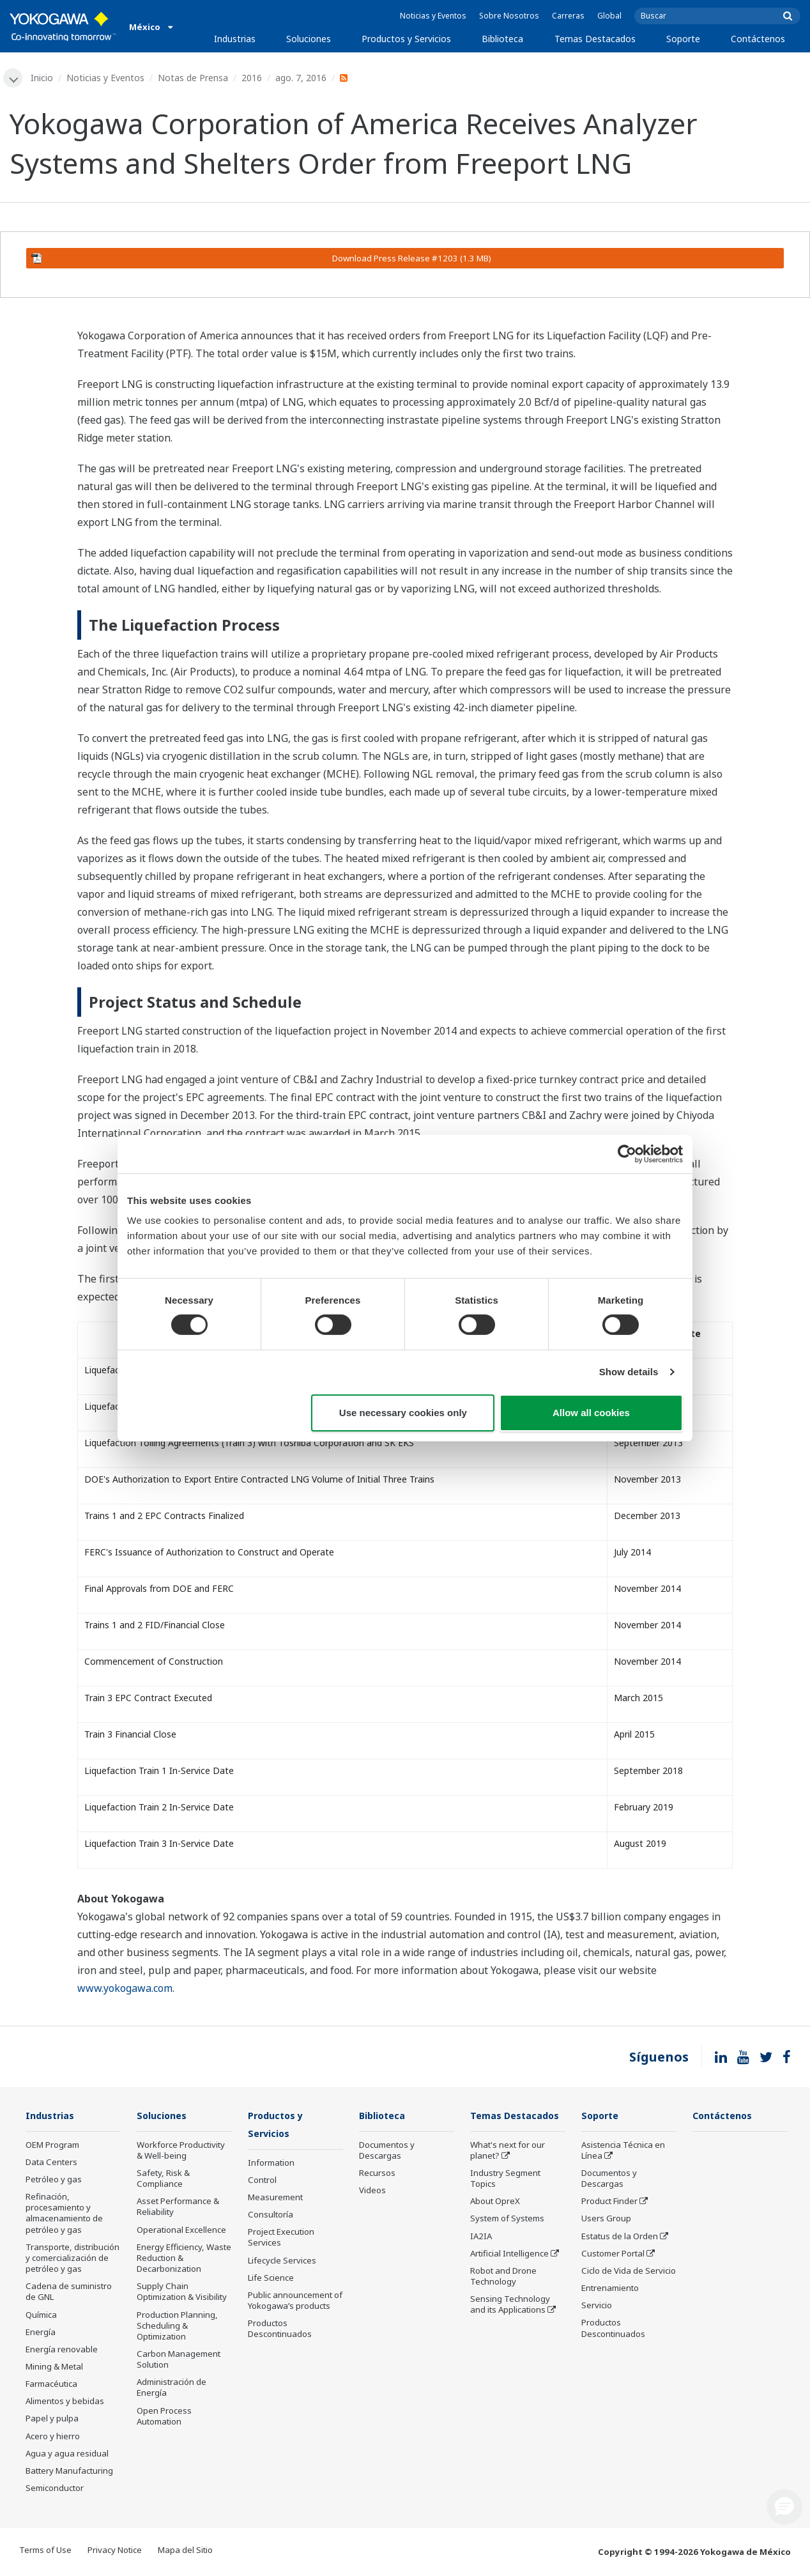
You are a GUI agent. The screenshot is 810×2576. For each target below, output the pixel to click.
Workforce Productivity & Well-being (181, 2151)
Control (262, 2181)
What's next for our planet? (507, 2151)
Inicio (43, 78)
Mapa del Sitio (185, 2551)
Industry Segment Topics (505, 2179)
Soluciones (308, 39)
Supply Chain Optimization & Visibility (182, 2292)
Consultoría (270, 2216)
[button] (784, 2507)
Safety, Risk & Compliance (163, 2179)
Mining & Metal (54, 2367)
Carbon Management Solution (178, 2360)
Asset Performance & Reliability (178, 2207)
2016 (253, 78)
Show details (629, 1371)
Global (609, 15)
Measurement (275, 2199)
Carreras (568, 15)
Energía (41, 2333)
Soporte (683, 39)
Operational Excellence (181, 2231)
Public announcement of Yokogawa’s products (295, 2302)
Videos (372, 2191)
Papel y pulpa (52, 2419)
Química (41, 2315)
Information (271, 2164)
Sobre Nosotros (509, 15)
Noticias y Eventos (433, 15)
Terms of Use (45, 2551)
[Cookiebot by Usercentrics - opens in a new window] (627, 1153)
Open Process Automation (164, 2417)
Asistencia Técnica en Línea (623, 2151)
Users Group (606, 2219)
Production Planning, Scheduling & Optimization (177, 2326)
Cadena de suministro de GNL (69, 2292)
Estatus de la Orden (619, 2237)
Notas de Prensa (194, 78)
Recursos (377, 2174)
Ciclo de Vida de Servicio (628, 2272)
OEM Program (52, 2146)
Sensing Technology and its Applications (510, 2305)
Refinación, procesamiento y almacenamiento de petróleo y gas (64, 2214)
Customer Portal (613, 2254)
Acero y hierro (53, 2437)
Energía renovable (62, 2350)
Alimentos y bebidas (65, 2402)
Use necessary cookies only (403, 1412)
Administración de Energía (171, 2388)
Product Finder (609, 2202)
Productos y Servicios (406, 39)
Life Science (271, 2279)
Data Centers (51, 2163)
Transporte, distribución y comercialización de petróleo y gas (72, 2259)
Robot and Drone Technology (503, 2277)
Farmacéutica (51, 2385)
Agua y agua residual (67, 2454)
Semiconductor (55, 2489)
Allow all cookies (591, 1412)
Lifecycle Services (282, 2261)
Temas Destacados (595, 39)
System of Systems (507, 2219)
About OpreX (495, 2202)
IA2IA (481, 2237)
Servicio (596, 2306)
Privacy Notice (115, 2551)
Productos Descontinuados (280, 2330)
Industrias (235, 39)
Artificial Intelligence (509, 2254)
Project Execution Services (281, 2239)
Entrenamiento (610, 2289)
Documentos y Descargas (387, 2151)
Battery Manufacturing (69, 2472)
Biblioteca (502, 39)
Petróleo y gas (54, 2180)
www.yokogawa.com (124, 1989)
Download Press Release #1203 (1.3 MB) (261, 259)
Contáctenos (758, 39)
